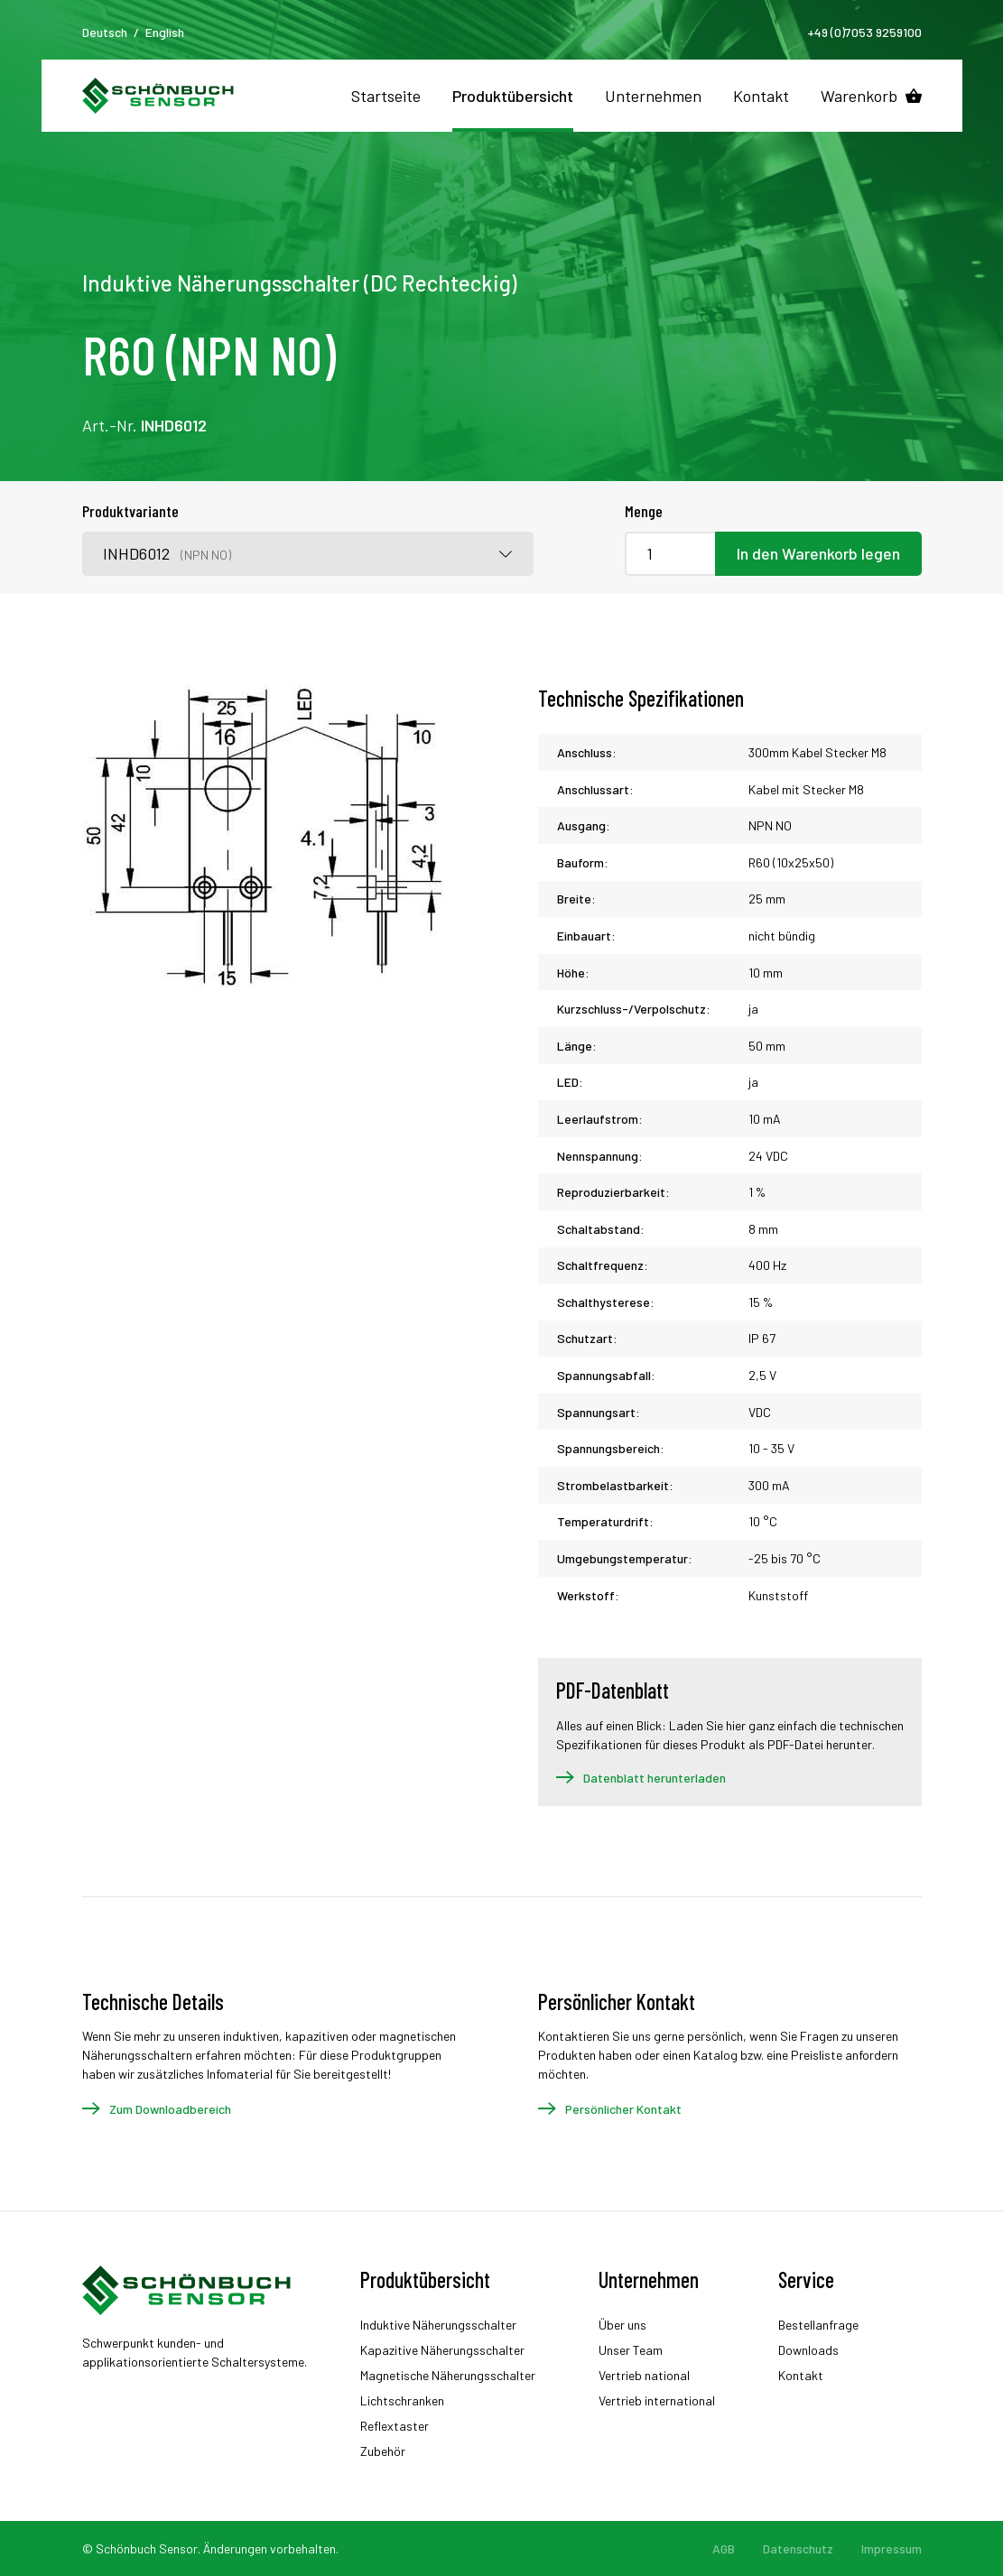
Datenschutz (798, 2548)
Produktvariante (130, 511)
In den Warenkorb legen (818, 553)
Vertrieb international (657, 2400)
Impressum (891, 2548)
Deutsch (104, 32)
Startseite (386, 96)
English (164, 32)
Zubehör (382, 2451)
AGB (723, 2548)
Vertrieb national (644, 2375)
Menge (644, 511)
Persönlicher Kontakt (623, 2109)
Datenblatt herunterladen (654, 1777)
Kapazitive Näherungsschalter (442, 2350)
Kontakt (761, 96)
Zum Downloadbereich (170, 2109)
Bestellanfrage (818, 2324)
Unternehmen (653, 96)
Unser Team (631, 2350)
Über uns (622, 2324)
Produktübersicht (512, 96)
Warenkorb (859, 96)
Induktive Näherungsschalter (438, 2324)
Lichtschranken (402, 2400)
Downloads (808, 2350)
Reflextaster (394, 2425)
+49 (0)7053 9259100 (864, 32)
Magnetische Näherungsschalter (447, 2375)
